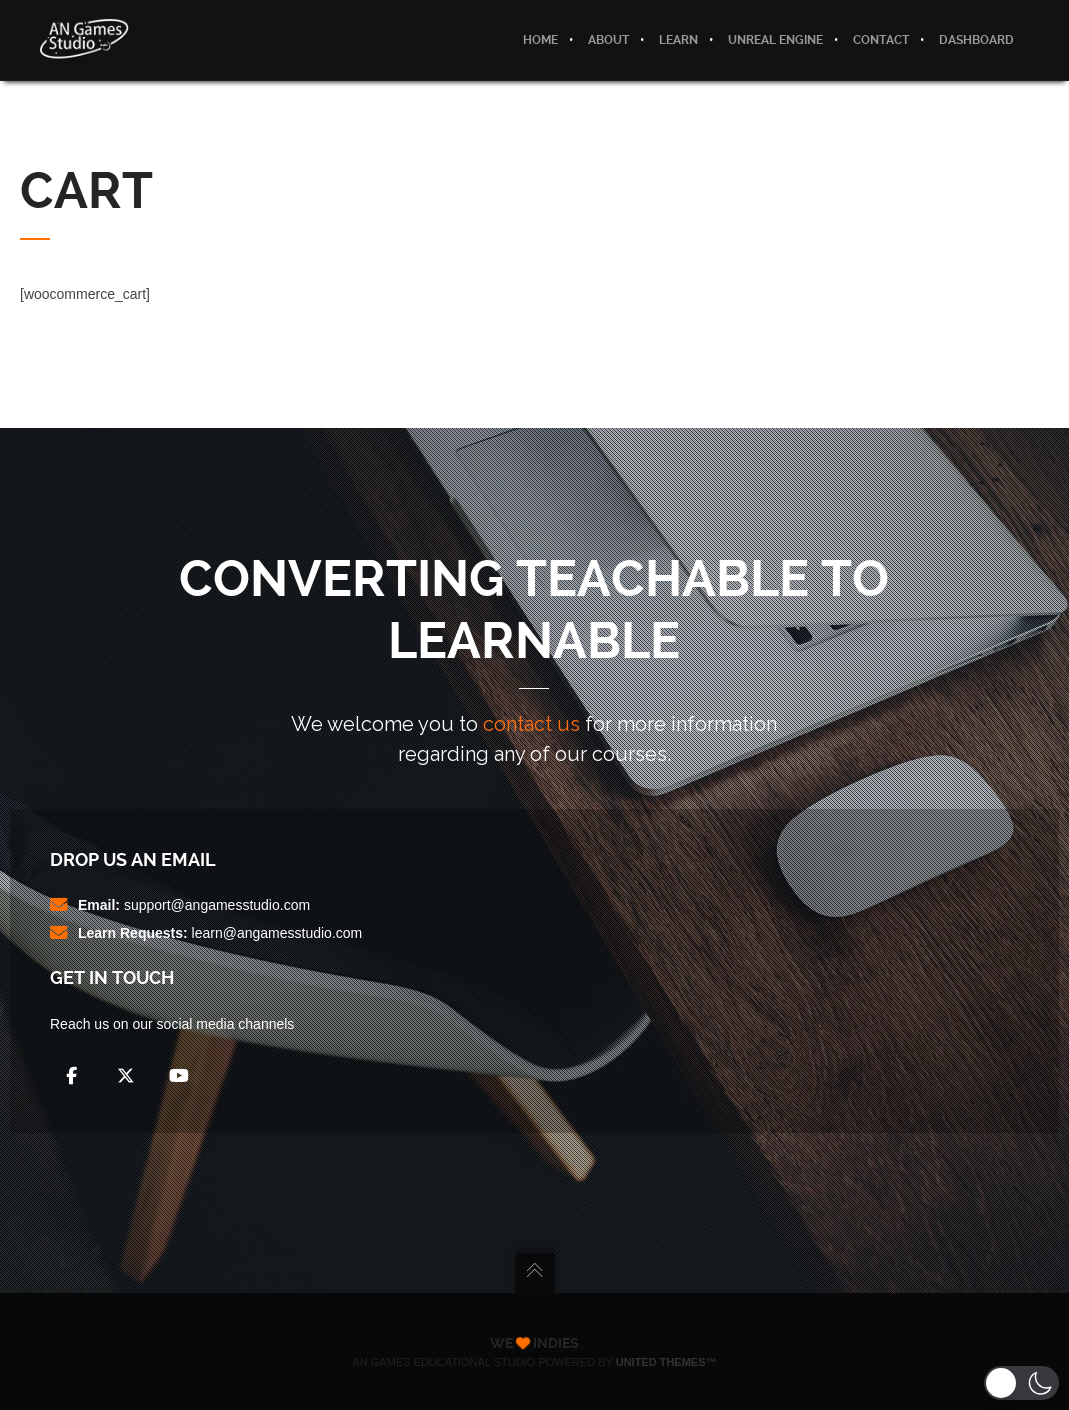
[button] (1021, 1383)
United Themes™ (666, 1362)
